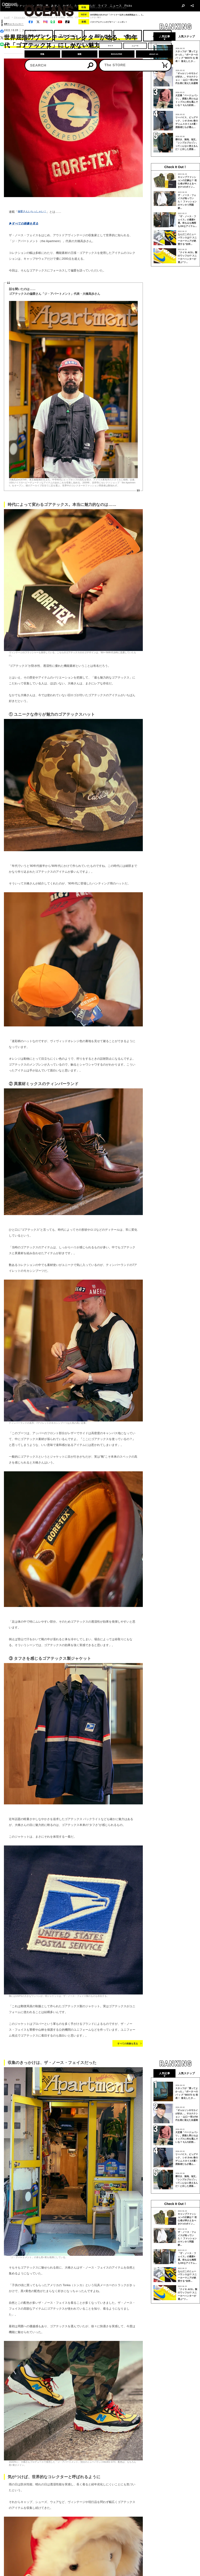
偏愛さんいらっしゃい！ (34, 212)
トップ (6, 17)
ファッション (19, 17)
